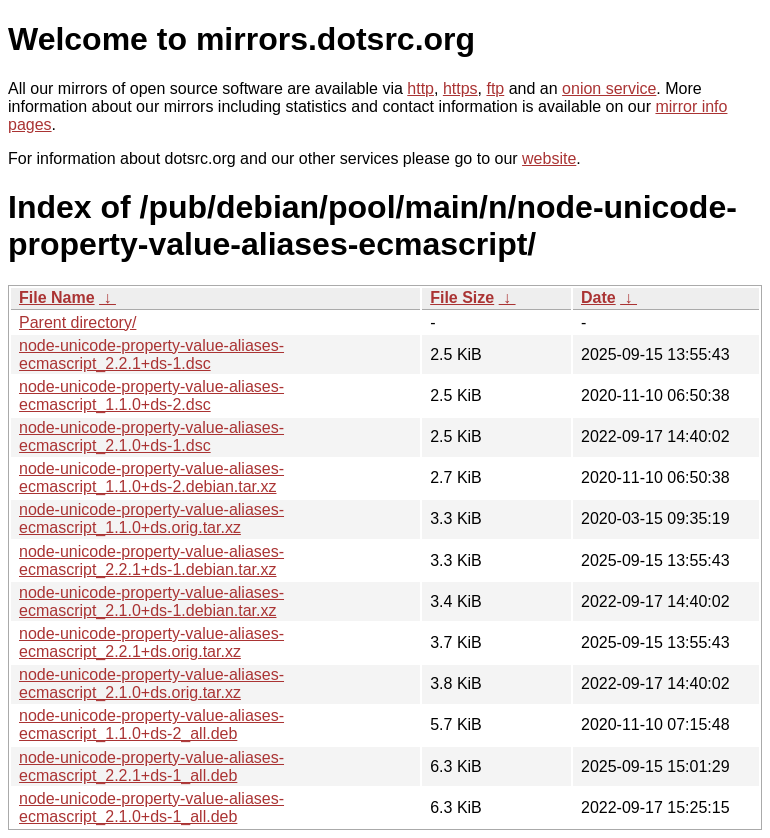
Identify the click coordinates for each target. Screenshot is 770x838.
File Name (57, 297)
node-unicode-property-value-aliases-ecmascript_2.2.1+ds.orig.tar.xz (151, 642)
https (460, 88)
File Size (462, 297)
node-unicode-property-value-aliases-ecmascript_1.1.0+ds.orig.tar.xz (151, 518)
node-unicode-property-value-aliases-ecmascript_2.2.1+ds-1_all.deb (151, 766)
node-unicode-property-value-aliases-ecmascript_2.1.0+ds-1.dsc (151, 436)
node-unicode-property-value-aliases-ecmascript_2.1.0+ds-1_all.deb (151, 807)
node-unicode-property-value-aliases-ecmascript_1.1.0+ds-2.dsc (151, 395)
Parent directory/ (77, 322)
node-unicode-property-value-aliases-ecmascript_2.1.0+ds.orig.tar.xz (151, 683)
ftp (495, 88)
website (549, 158)
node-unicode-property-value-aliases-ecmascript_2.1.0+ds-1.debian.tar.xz (151, 601)
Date (598, 297)
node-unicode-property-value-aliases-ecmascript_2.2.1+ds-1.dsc (151, 354)
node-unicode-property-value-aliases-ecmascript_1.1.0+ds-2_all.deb (151, 724)
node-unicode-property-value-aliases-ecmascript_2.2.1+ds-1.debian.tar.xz (151, 560)
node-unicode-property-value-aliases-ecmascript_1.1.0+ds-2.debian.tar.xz (151, 477)
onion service (609, 88)
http (420, 88)
